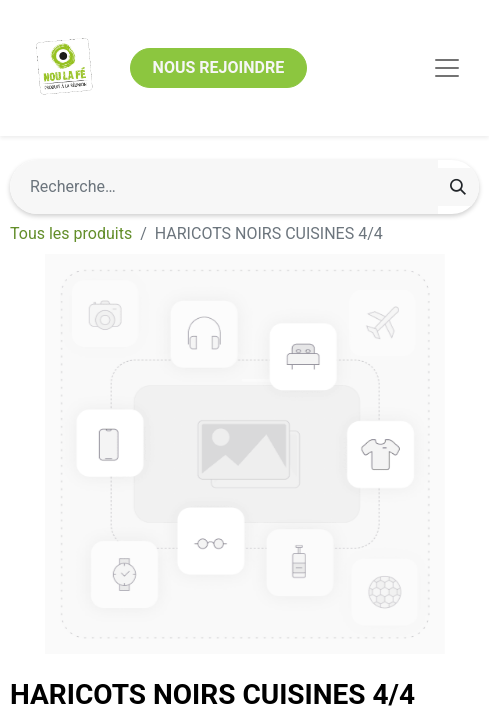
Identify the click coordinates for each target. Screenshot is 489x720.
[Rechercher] (458, 187)
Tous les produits (71, 233)
